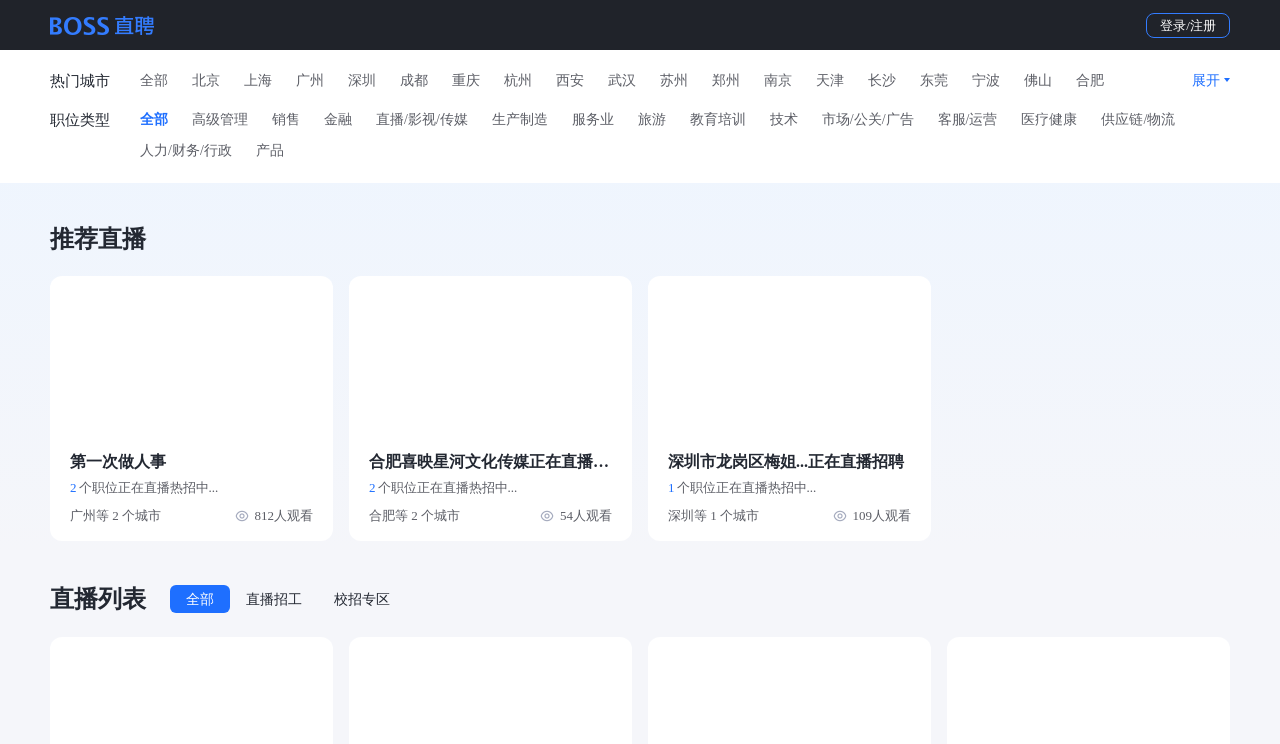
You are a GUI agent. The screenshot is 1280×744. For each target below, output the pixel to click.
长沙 (882, 80)
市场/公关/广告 (868, 119)
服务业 (593, 119)
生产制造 (520, 119)
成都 (414, 80)
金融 (338, 119)
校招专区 (362, 599)
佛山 (1038, 80)
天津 (830, 80)
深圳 (362, 80)
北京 (206, 80)
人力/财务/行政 (186, 150)
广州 (310, 80)
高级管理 (220, 119)
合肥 (1090, 80)
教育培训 (718, 119)
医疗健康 (1049, 119)
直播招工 (274, 599)
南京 (778, 80)
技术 (784, 119)
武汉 (622, 80)
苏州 (674, 80)
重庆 (466, 80)
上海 (258, 80)
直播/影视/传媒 (422, 119)
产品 (270, 150)
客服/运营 (968, 119)
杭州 (518, 80)
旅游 (652, 119)
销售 (286, 119)
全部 (154, 80)
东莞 (934, 80)
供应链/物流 (1138, 119)
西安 (570, 80)
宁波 (986, 80)
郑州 (726, 80)
